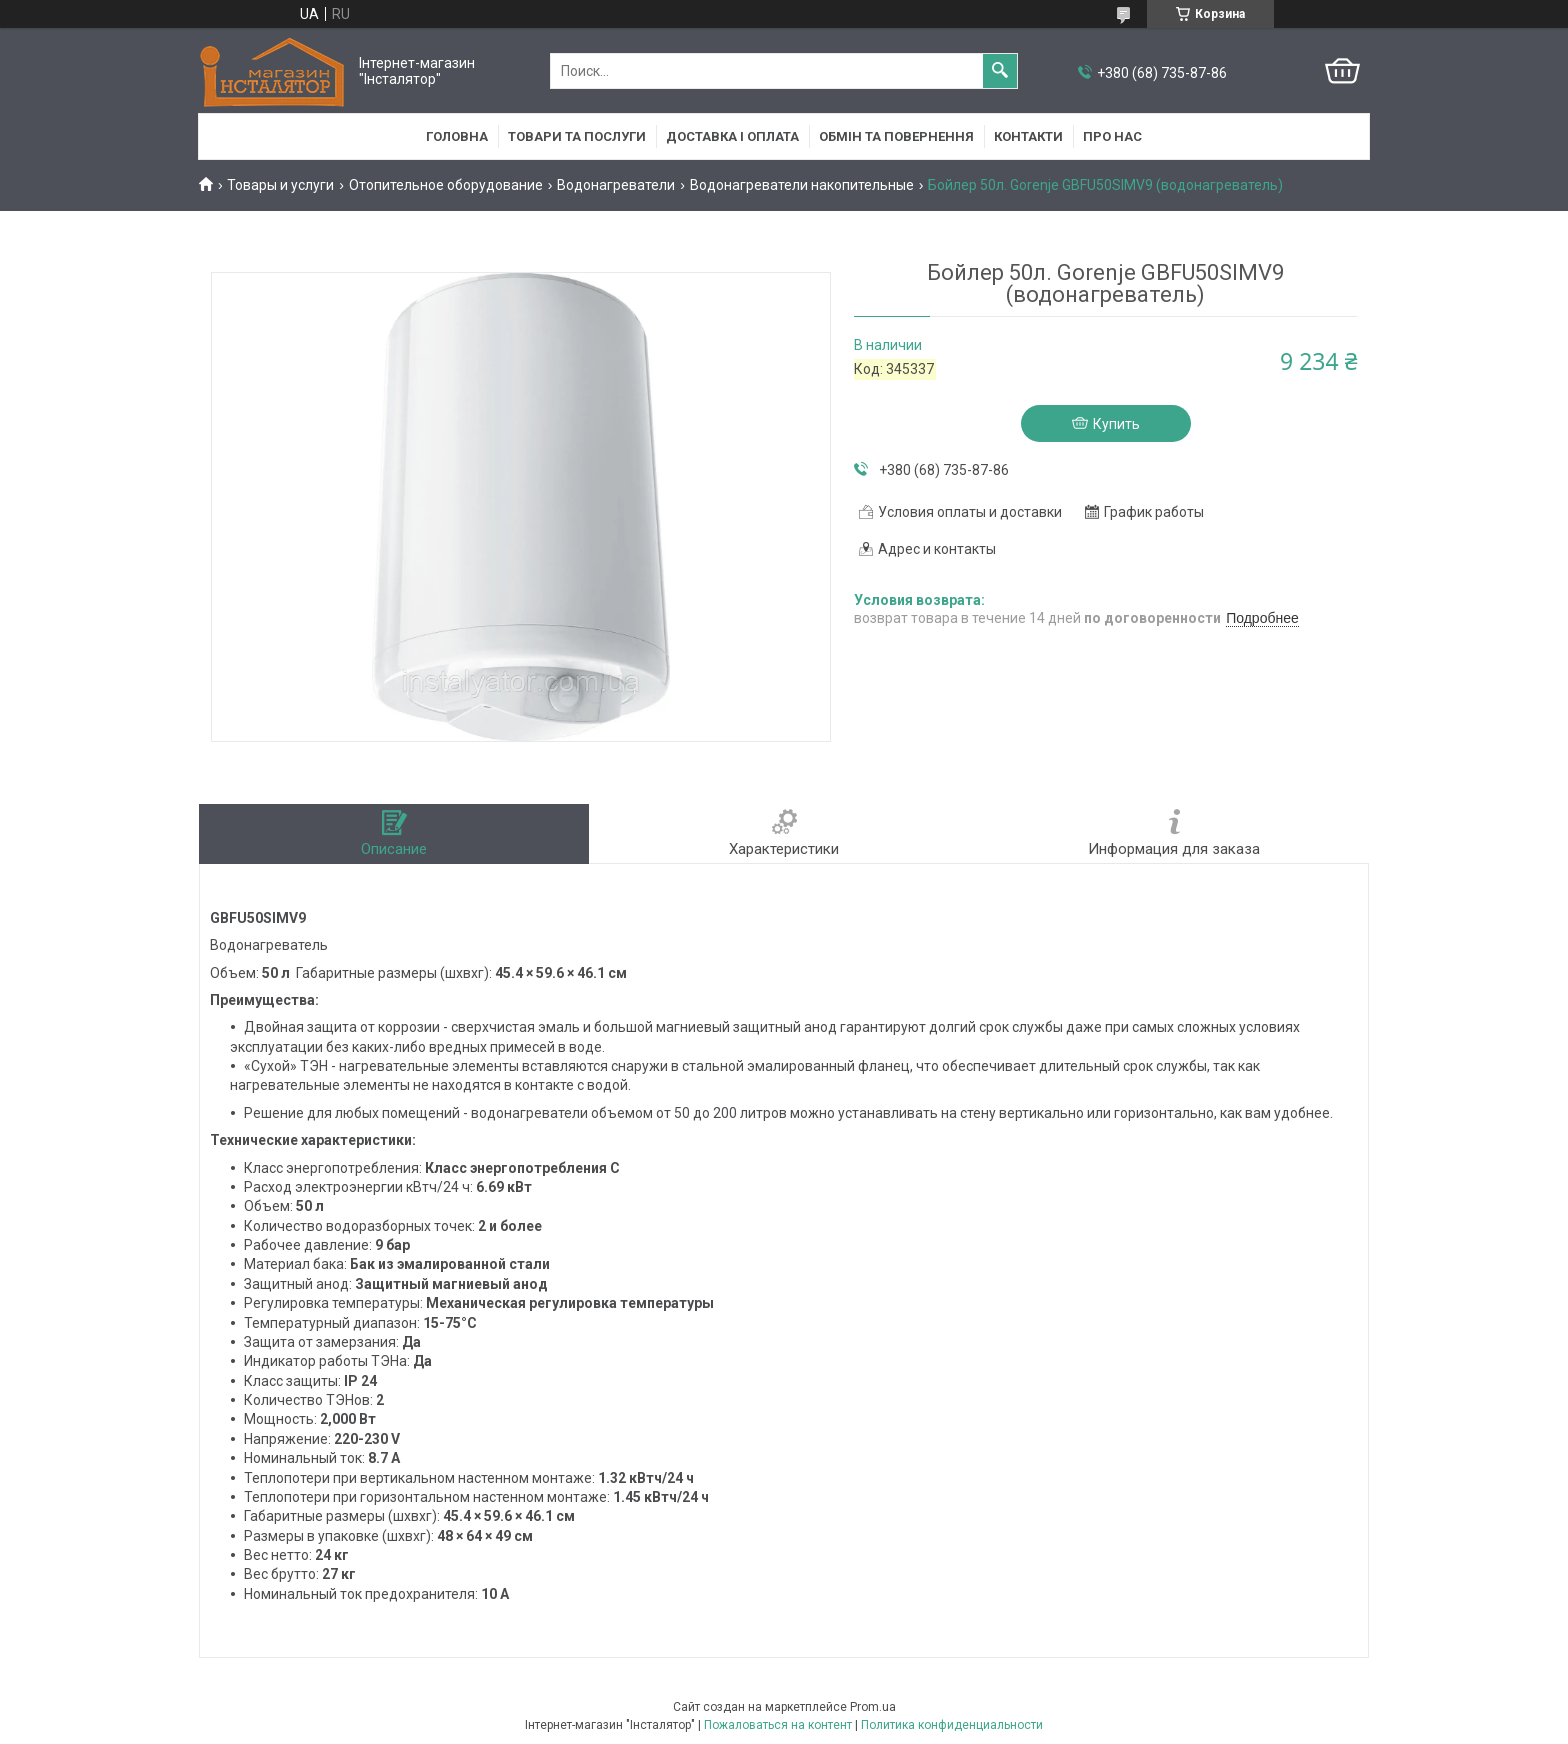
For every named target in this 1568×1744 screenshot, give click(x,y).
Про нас (1112, 136)
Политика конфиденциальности (952, 1725)
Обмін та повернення (896, 136)
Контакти (1028, 136)
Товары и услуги (280, 185)
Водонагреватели (616, 185)
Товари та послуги (577, 136)
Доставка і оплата (732, 136)
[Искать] (1000, 71)
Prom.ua (873, 1707)
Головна (457, 136)
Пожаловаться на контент (778, 1725)
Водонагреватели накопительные (802, 185)
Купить (1116, 424)
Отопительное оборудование (446, 185)
